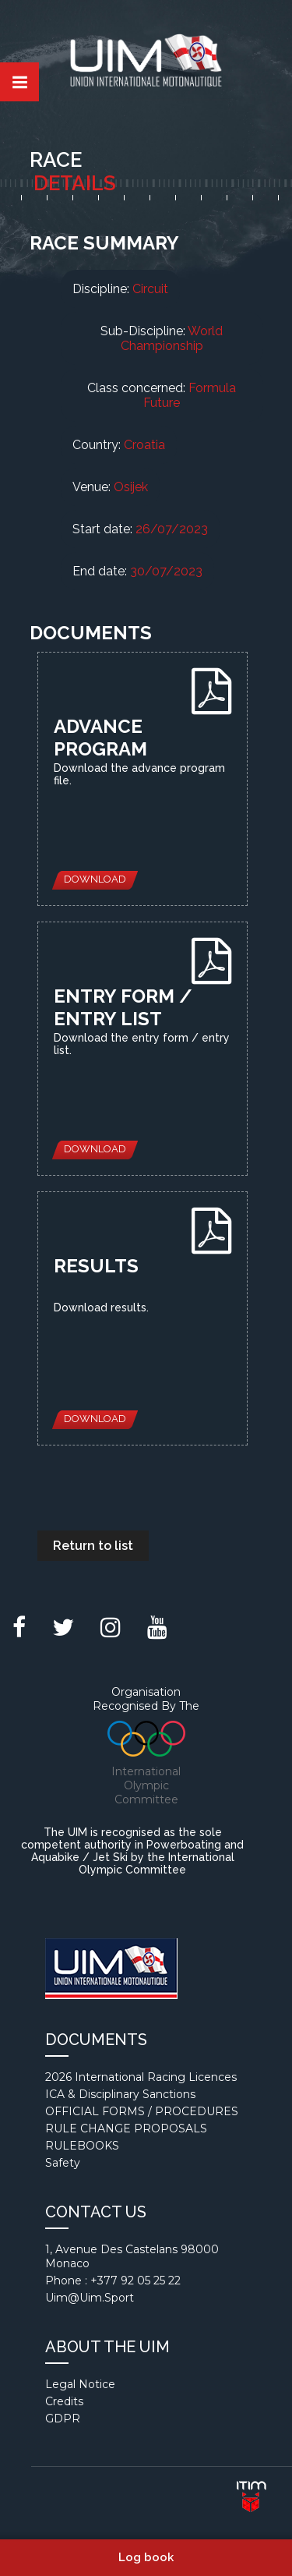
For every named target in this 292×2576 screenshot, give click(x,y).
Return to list (93, 1545)
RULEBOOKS (82, 2146)
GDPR (62, 2418)
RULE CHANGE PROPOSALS (126, 2128)
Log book (146, 2557)
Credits (64, 2401)
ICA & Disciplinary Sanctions (120, 2094)
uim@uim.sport (89, 2298)
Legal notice (80, 2384)
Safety (62, 2163)
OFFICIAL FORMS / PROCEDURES (141, 2111)
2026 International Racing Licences (141, 2077)
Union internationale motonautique (146, 63)
